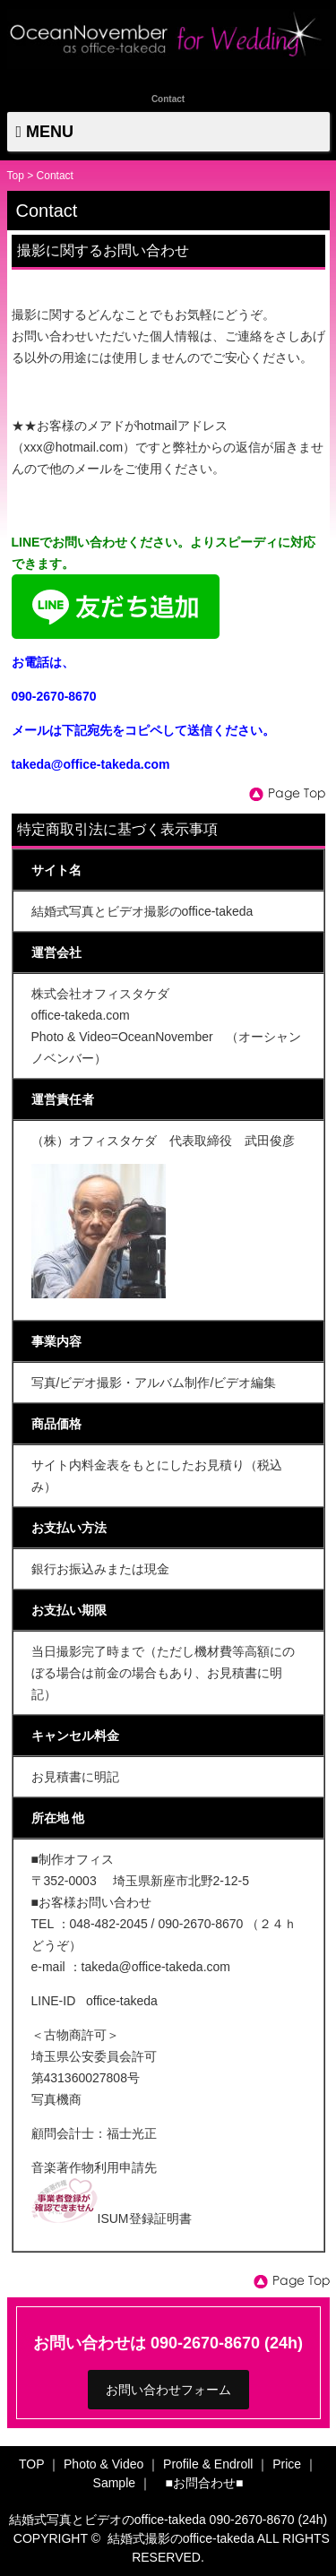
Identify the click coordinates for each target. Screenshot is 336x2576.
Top (15, 175)
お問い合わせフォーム (168, 2389)
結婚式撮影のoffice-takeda (181, 2538)
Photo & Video (103, 2464)
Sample (114, 2483)
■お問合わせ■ (205, 2483)
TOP (31, 2464)
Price (286, 2464)
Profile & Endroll (208, 2464)
